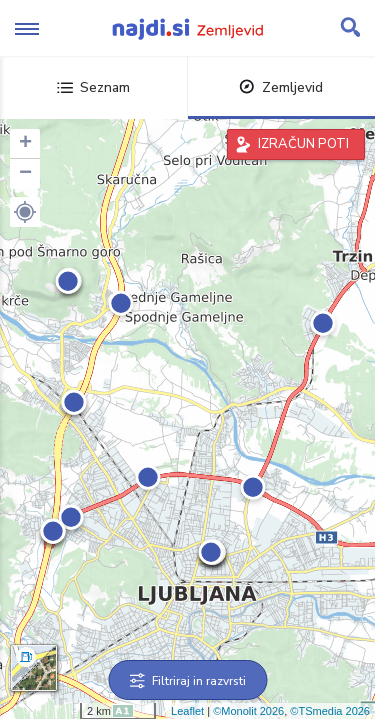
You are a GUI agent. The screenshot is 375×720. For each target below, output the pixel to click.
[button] (25, 212)
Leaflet (187, 711)
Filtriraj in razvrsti (187, 681)
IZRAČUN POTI (303, 144)
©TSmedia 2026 (330, 711)
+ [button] (25, 144)
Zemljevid (281, 87)
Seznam (93, 87)
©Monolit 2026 (248, 711)
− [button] (25, 174)
